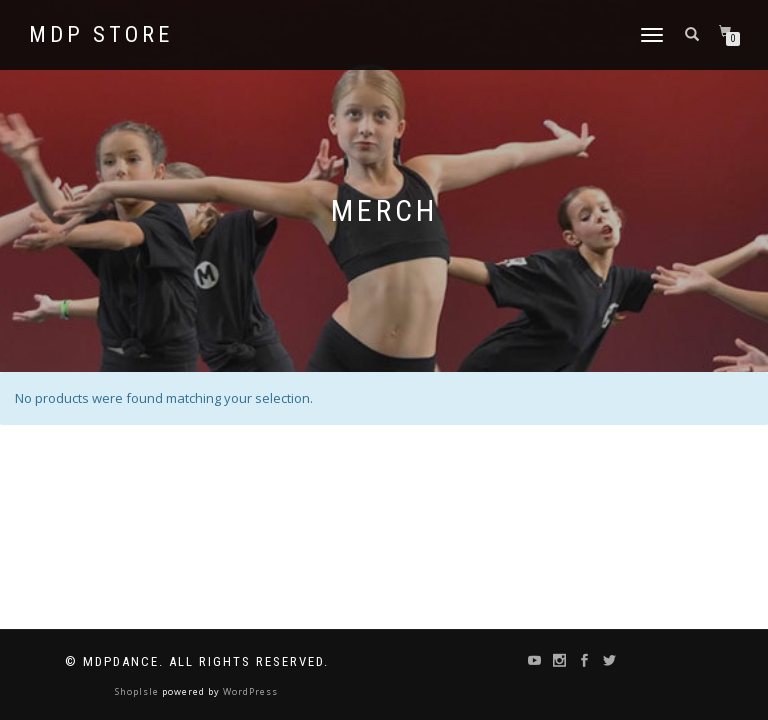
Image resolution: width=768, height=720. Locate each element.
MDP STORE (101, 35)
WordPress (249, 691)
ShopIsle (138, 691)
